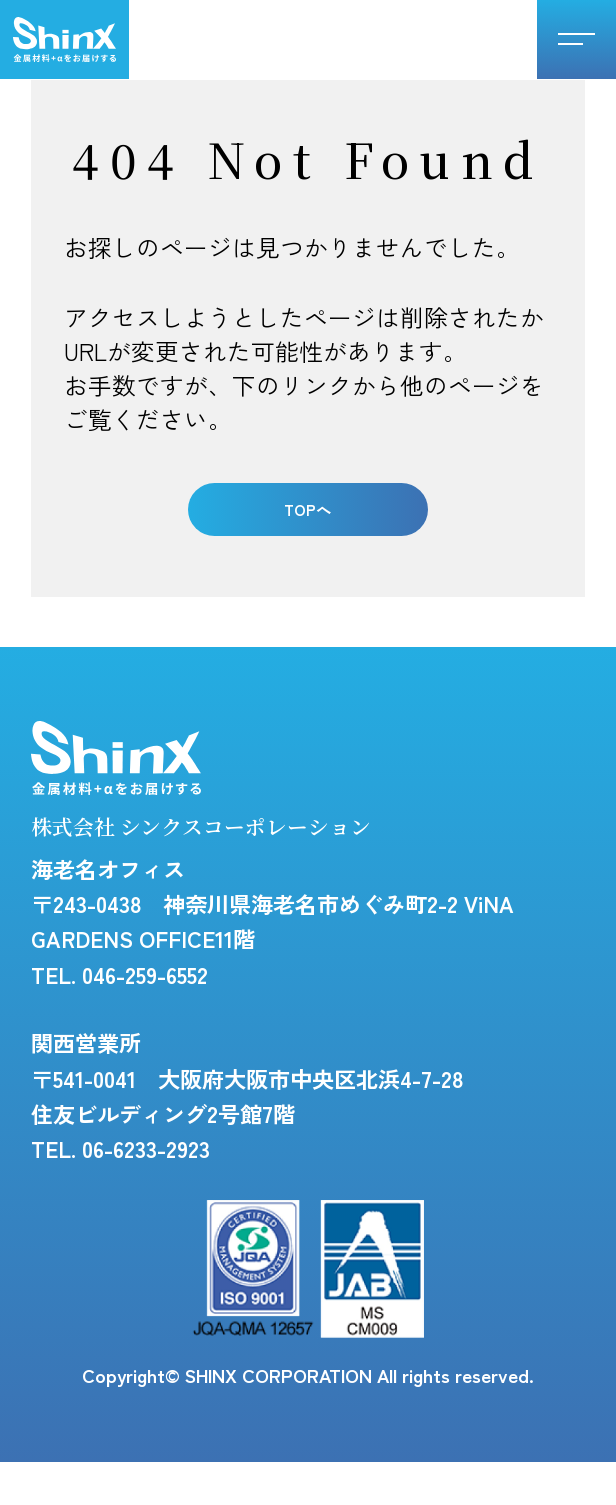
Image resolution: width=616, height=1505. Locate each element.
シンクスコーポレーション (64, 39)
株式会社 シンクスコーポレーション (289, 817)
